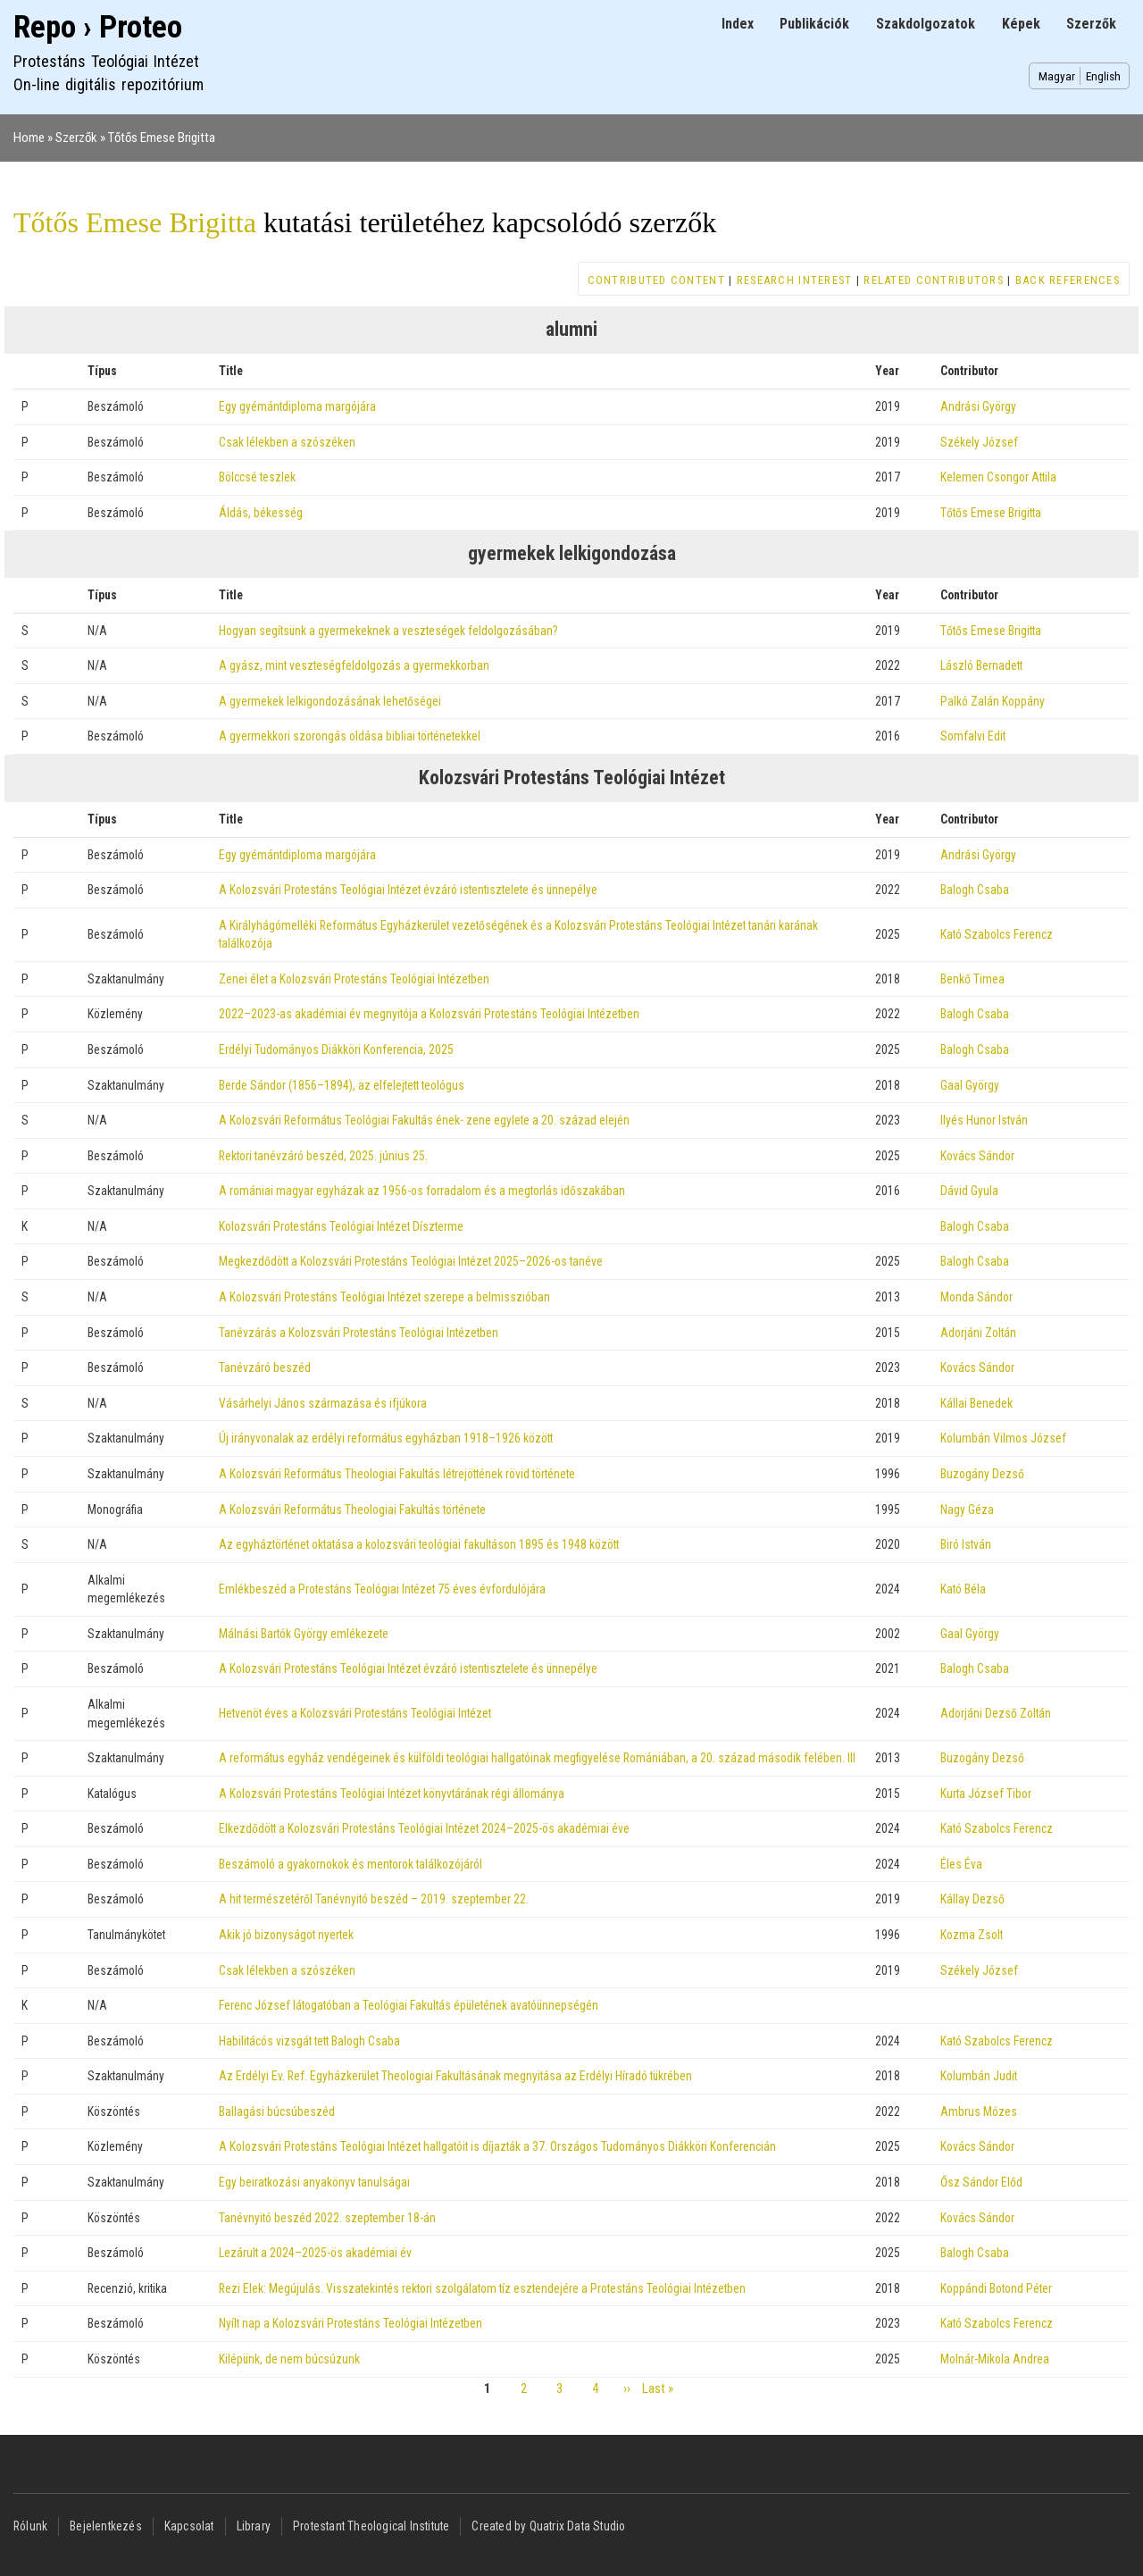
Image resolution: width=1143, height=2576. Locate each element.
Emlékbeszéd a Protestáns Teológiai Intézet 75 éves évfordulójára (382, 1589)
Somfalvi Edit (972, 736)
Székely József (979, 442)
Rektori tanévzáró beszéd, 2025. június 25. (323, 1156)
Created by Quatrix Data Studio (548, 2526)
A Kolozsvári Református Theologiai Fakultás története (352, 1509)
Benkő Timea (972, 979)
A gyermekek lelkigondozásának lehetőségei (330, 701)
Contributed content (656, 280)
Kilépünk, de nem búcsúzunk (289, 2359)
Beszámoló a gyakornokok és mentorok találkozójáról (350, 1864)
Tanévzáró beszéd (265, 1367)
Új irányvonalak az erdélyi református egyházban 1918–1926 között (386, 1438)
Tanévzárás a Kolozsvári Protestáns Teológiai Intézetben (358, 1333)
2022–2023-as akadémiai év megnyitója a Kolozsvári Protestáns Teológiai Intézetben (429, 1014)
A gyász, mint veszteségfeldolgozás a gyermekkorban (354, 665)
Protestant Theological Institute (371, 2526)
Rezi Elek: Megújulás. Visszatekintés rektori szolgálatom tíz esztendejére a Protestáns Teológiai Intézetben (482, 2288)
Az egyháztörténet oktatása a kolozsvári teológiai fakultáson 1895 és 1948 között (419, 1544)
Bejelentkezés (106, 2526)
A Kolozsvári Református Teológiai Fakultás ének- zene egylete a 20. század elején (424, 1120)
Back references (1067, 280)
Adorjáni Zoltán (978, 1333)
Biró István (965, 1544)
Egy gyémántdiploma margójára (297, 406)
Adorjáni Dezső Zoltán (995, 1713)
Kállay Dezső (972, 1899)
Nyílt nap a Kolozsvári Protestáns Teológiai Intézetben (350, 2323)
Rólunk (30, 2526)
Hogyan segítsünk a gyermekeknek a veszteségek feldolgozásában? (388, 630)
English (1103, 76)
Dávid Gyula (969, 1190)
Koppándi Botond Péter (996, 2288)
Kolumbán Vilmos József (1003, 1438)
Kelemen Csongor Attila (998, 477)
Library (254, 2526)
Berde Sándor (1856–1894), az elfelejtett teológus (341, 1085)
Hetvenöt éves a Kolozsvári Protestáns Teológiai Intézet (355, 1713)
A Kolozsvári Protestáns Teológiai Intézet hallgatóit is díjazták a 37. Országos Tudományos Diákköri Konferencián (497, 2146)
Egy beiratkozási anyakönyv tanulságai (314, 2182)
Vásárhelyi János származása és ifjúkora (323, 1403)
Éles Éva (961, 1864)
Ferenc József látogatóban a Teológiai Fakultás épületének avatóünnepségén (408, 2005)
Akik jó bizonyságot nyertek (286, 1935)
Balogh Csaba (974, 889)
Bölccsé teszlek (257, 477)
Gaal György (969, 1085)
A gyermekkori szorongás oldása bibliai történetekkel (349, 736)
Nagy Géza (967, 1509)
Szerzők (1091, 23)
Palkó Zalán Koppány (992, 701)
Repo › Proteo (97, 27)
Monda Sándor (976, 1297)
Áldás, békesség (261, 513)
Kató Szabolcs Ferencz (996, 934)
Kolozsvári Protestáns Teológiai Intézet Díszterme (341, 1226)
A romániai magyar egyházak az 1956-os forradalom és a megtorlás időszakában (422, 1190)
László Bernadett (981, 665)
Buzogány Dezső (982, 1474)
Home (29, 138)
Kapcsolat (189, 2526)
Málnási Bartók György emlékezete (303, 1634)
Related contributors (934, 280)
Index (738, 23)
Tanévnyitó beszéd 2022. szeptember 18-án (327, 2218)
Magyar (1057, 76)
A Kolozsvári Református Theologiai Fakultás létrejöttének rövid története (397, 1474)
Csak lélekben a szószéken (287, 442)
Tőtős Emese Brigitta (161, 138)
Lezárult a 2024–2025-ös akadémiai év (315, 2253)
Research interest (795, 280)
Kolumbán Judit (978, 2076)
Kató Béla (963, 1589)
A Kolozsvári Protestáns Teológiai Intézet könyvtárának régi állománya (391, 1793)
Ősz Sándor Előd (981, 2182)
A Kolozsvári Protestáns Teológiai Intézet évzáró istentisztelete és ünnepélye (408, 889)
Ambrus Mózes (978, 2111)
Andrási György (978, 406)
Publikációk (814, 23)
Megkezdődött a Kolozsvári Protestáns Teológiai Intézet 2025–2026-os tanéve (411, 1261)
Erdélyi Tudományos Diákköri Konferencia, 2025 (336, 1049)
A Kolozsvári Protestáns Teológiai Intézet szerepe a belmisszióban (384, 1297)
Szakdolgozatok (925, 23)
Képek (1021, 23)
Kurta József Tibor (985, 1793)
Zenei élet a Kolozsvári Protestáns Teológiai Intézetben (354, 979)
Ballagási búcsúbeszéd (277, 2111)
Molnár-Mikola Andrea (994, 2359)
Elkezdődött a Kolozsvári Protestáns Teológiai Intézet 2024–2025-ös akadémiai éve (424, 1828)
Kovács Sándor (977, 1156)
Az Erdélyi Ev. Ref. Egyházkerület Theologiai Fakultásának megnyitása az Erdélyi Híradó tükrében (455, 2076)
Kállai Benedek (976, 1403)
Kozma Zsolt (971, 1935)
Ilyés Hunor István (984, 1120)
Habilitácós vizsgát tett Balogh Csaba (309, 2041)
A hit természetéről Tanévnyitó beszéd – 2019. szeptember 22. (374, 1899)
